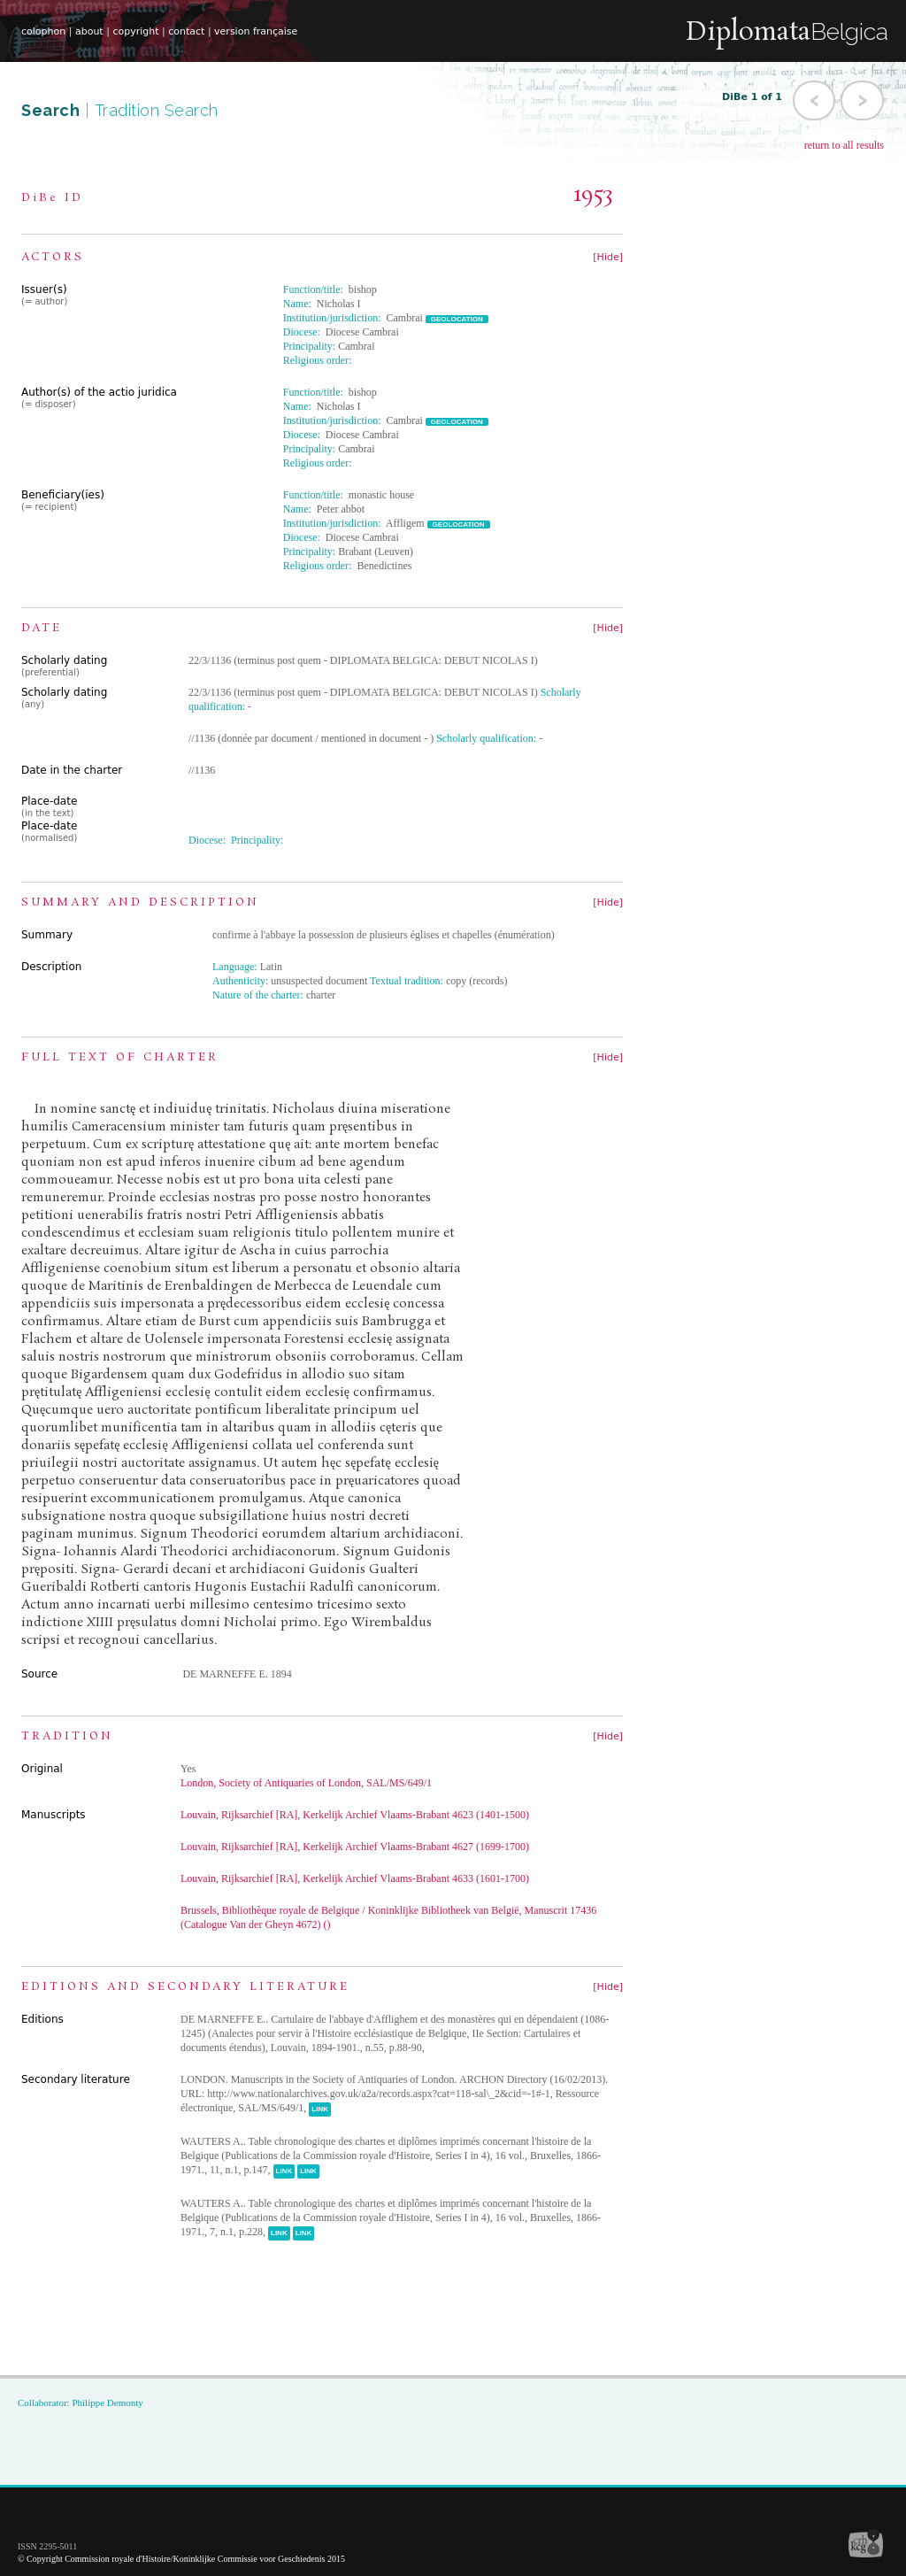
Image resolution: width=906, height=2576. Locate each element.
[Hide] (608, 257)
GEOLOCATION (457, 319)
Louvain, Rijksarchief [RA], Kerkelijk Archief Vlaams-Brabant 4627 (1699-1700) (354, 1846)
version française (255, 31)
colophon (43, 31)
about (89, 31)
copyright (135, 31)
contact (186, 31)
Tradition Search (157, 110)
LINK (319, 2109)
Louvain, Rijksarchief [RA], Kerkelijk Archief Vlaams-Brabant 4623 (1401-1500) (354, 1815)
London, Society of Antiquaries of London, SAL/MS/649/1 (306, 1783)
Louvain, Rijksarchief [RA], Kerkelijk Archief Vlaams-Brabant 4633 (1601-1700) (354, 1878)
